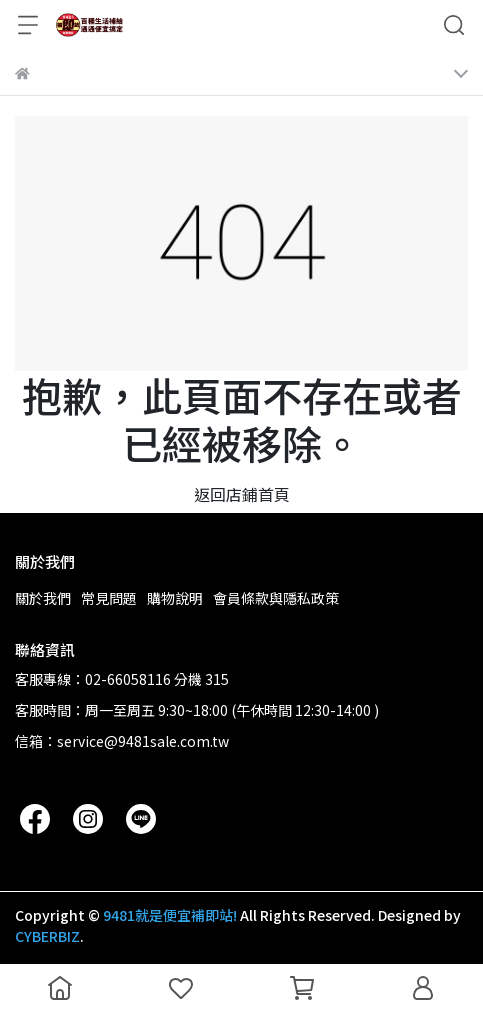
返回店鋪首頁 (242, 494)
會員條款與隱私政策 (276, 598)
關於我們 (43, 598)
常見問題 (109, 598)
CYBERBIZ (47, 936)
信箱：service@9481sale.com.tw (122, 741)
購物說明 (175, 598)
